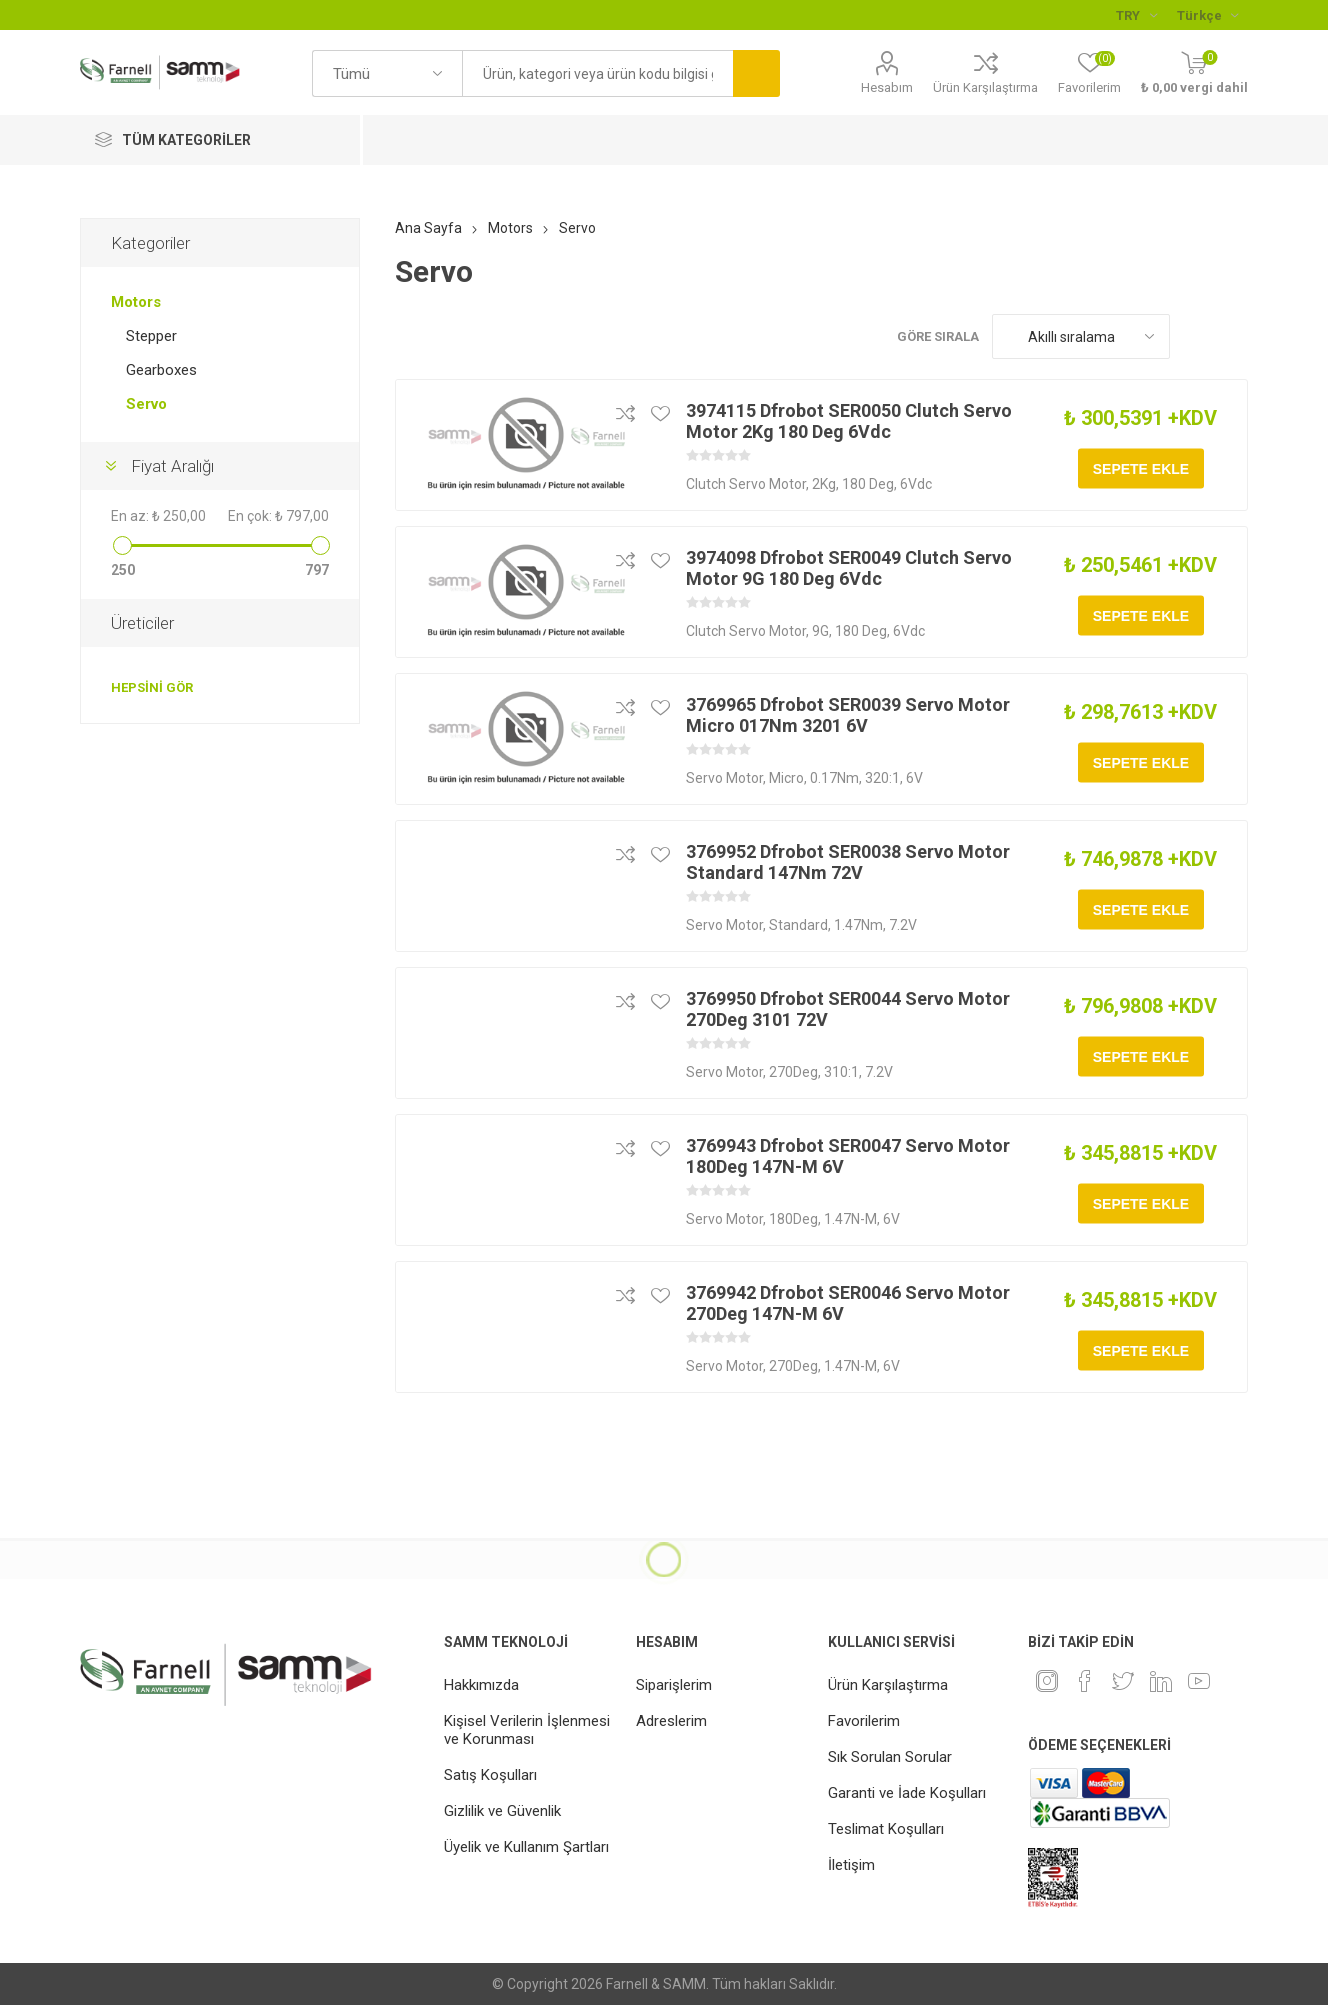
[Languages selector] (1207, 15)
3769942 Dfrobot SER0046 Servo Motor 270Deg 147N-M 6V (848, 1303)
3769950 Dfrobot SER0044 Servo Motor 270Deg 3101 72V (848, 1009)
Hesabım (887, 87)
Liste (1233, 336)
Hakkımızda (481, 1685)
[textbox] (597, 73)
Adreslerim (671, 1721)
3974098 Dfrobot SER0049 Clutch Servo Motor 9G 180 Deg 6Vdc (849, 568)
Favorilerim (864, 1721)
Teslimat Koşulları (886, 1829)
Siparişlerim (674, 1685)
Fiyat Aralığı (172, 466)
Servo (146, 404)
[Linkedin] (1161, 1681)
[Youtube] (1199, 1681)
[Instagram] (1047, 1681)
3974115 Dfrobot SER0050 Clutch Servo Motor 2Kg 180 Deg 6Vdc (849, 421)
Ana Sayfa (428, 228)
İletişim (851, 1865)
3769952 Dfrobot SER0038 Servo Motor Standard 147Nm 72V (848, 862)
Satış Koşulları (490, 1775)
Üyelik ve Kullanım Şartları (526, 1847)
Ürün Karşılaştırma (985, 87)
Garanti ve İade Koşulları (907, 1793)
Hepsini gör (152, 687)
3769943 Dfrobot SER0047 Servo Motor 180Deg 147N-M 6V (848, 1156)
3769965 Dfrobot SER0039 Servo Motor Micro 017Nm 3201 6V (848, 715)
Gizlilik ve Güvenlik (502, 1811)
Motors (136, 302)
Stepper (151, 336)
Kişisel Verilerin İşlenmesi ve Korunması (527, 1730)
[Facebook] (1085, 1681)
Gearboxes (161, 370)
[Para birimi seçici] (1136, 15)
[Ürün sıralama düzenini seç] (1081, 336)
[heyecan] (1123, 1681)
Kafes (1195, 336)
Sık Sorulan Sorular (890, 1757)
